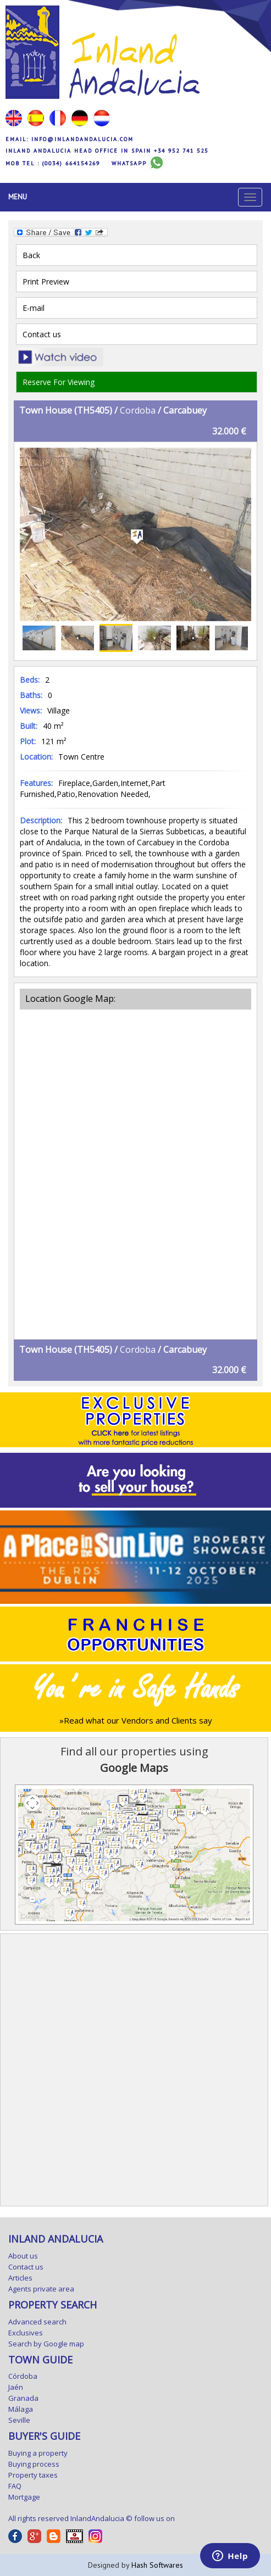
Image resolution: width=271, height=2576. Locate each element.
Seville (19, 2420)
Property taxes (33, 2475)
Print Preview (46, 281)
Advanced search (37, 2322)
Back (31, 255)
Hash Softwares (157, 2565)
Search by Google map (46, 2344)
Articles (20, 2278)
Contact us (42, 334)
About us (23, 2256)
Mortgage (24, 2497)
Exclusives (25, 2333)
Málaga (20, 2409)
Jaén (15, 2387)
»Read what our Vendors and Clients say (135, 1720)
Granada (23, 2398)
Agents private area (41, 2289)
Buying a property (38, 2453)
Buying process (33, 2464)
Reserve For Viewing (59, 382)
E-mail (34, 308)
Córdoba (22, 2376)
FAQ (14, 2486)
